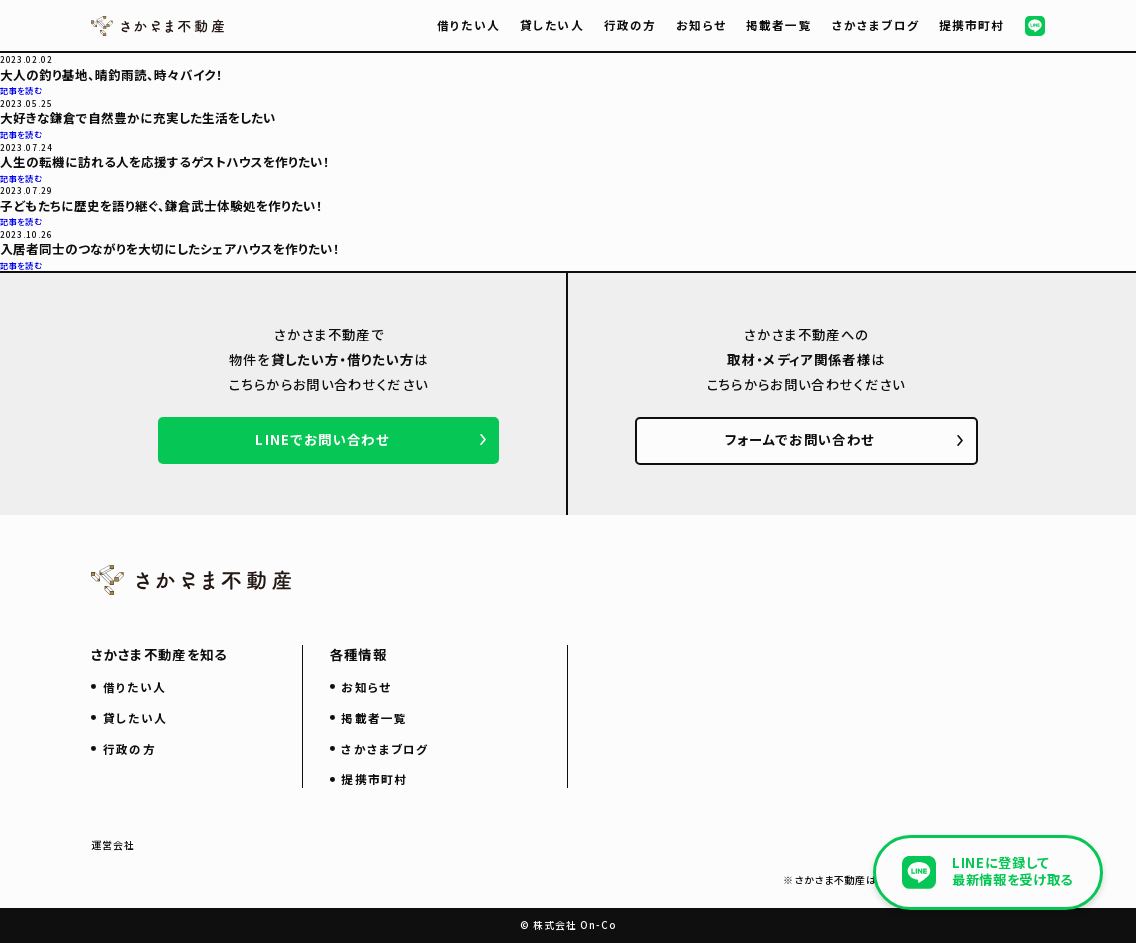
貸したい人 (552, 24)
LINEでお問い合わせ (322, 439)
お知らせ (701, 24)
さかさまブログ (875, 24)
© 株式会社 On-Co (568, 924)
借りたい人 (468, 24)
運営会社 (113, 845)
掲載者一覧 (779, 24)
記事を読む (21, 90)
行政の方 (630, 24)
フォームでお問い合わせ (800, 439)
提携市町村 (972, 24)
